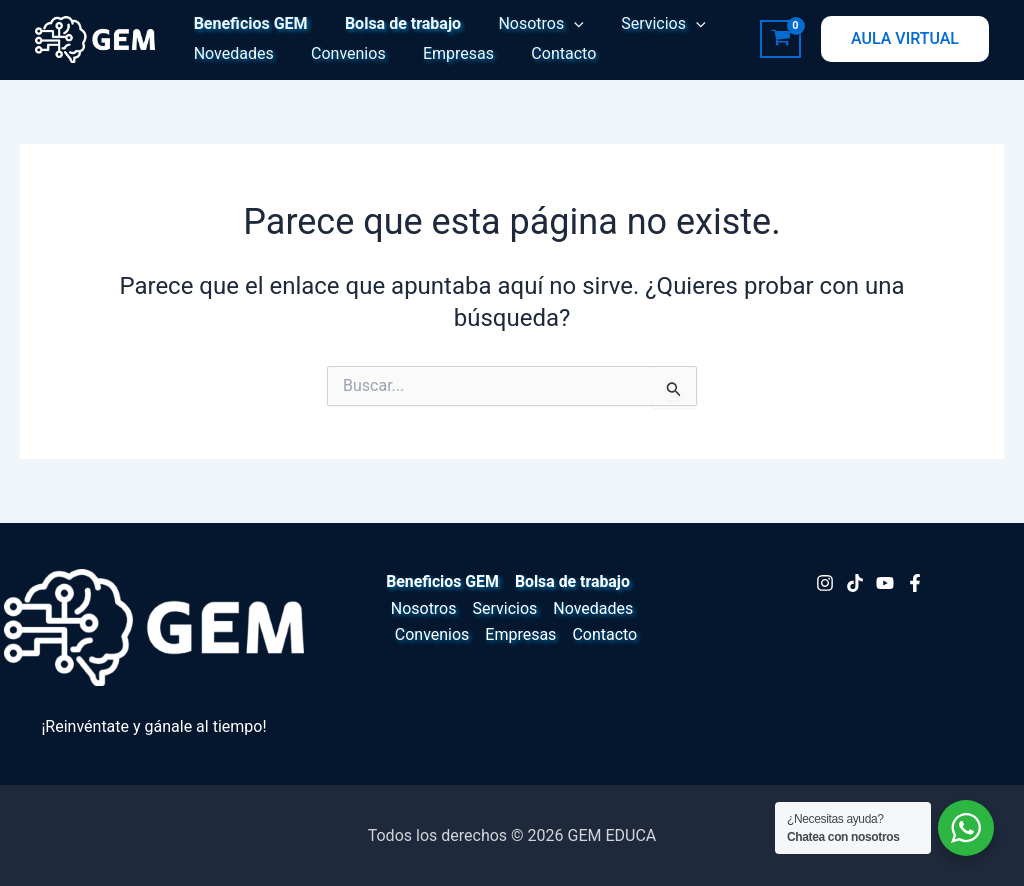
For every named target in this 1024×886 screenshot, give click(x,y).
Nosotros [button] (527, 24)
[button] (561, 24)
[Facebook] (915, 583)
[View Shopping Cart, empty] (780, 39)
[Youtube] (885, 583)
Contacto (545, 53)
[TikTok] (855, 583)
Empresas (445, 53)
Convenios (340, 53)
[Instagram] (825, 583)
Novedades (231, 53)
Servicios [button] (645, 24)
